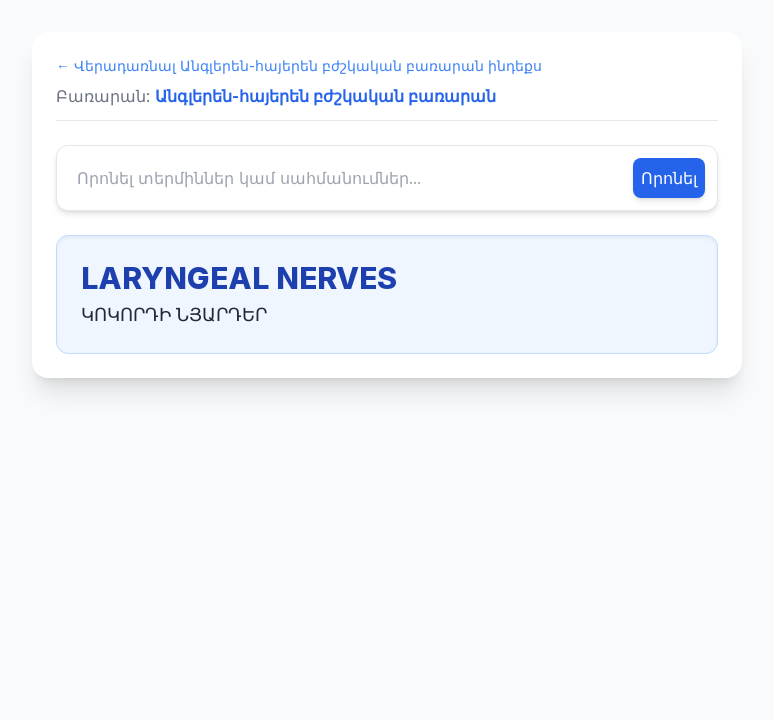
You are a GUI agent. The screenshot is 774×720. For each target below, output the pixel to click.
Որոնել (669, 178)
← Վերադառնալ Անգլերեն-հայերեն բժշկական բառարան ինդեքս (299, 65)
